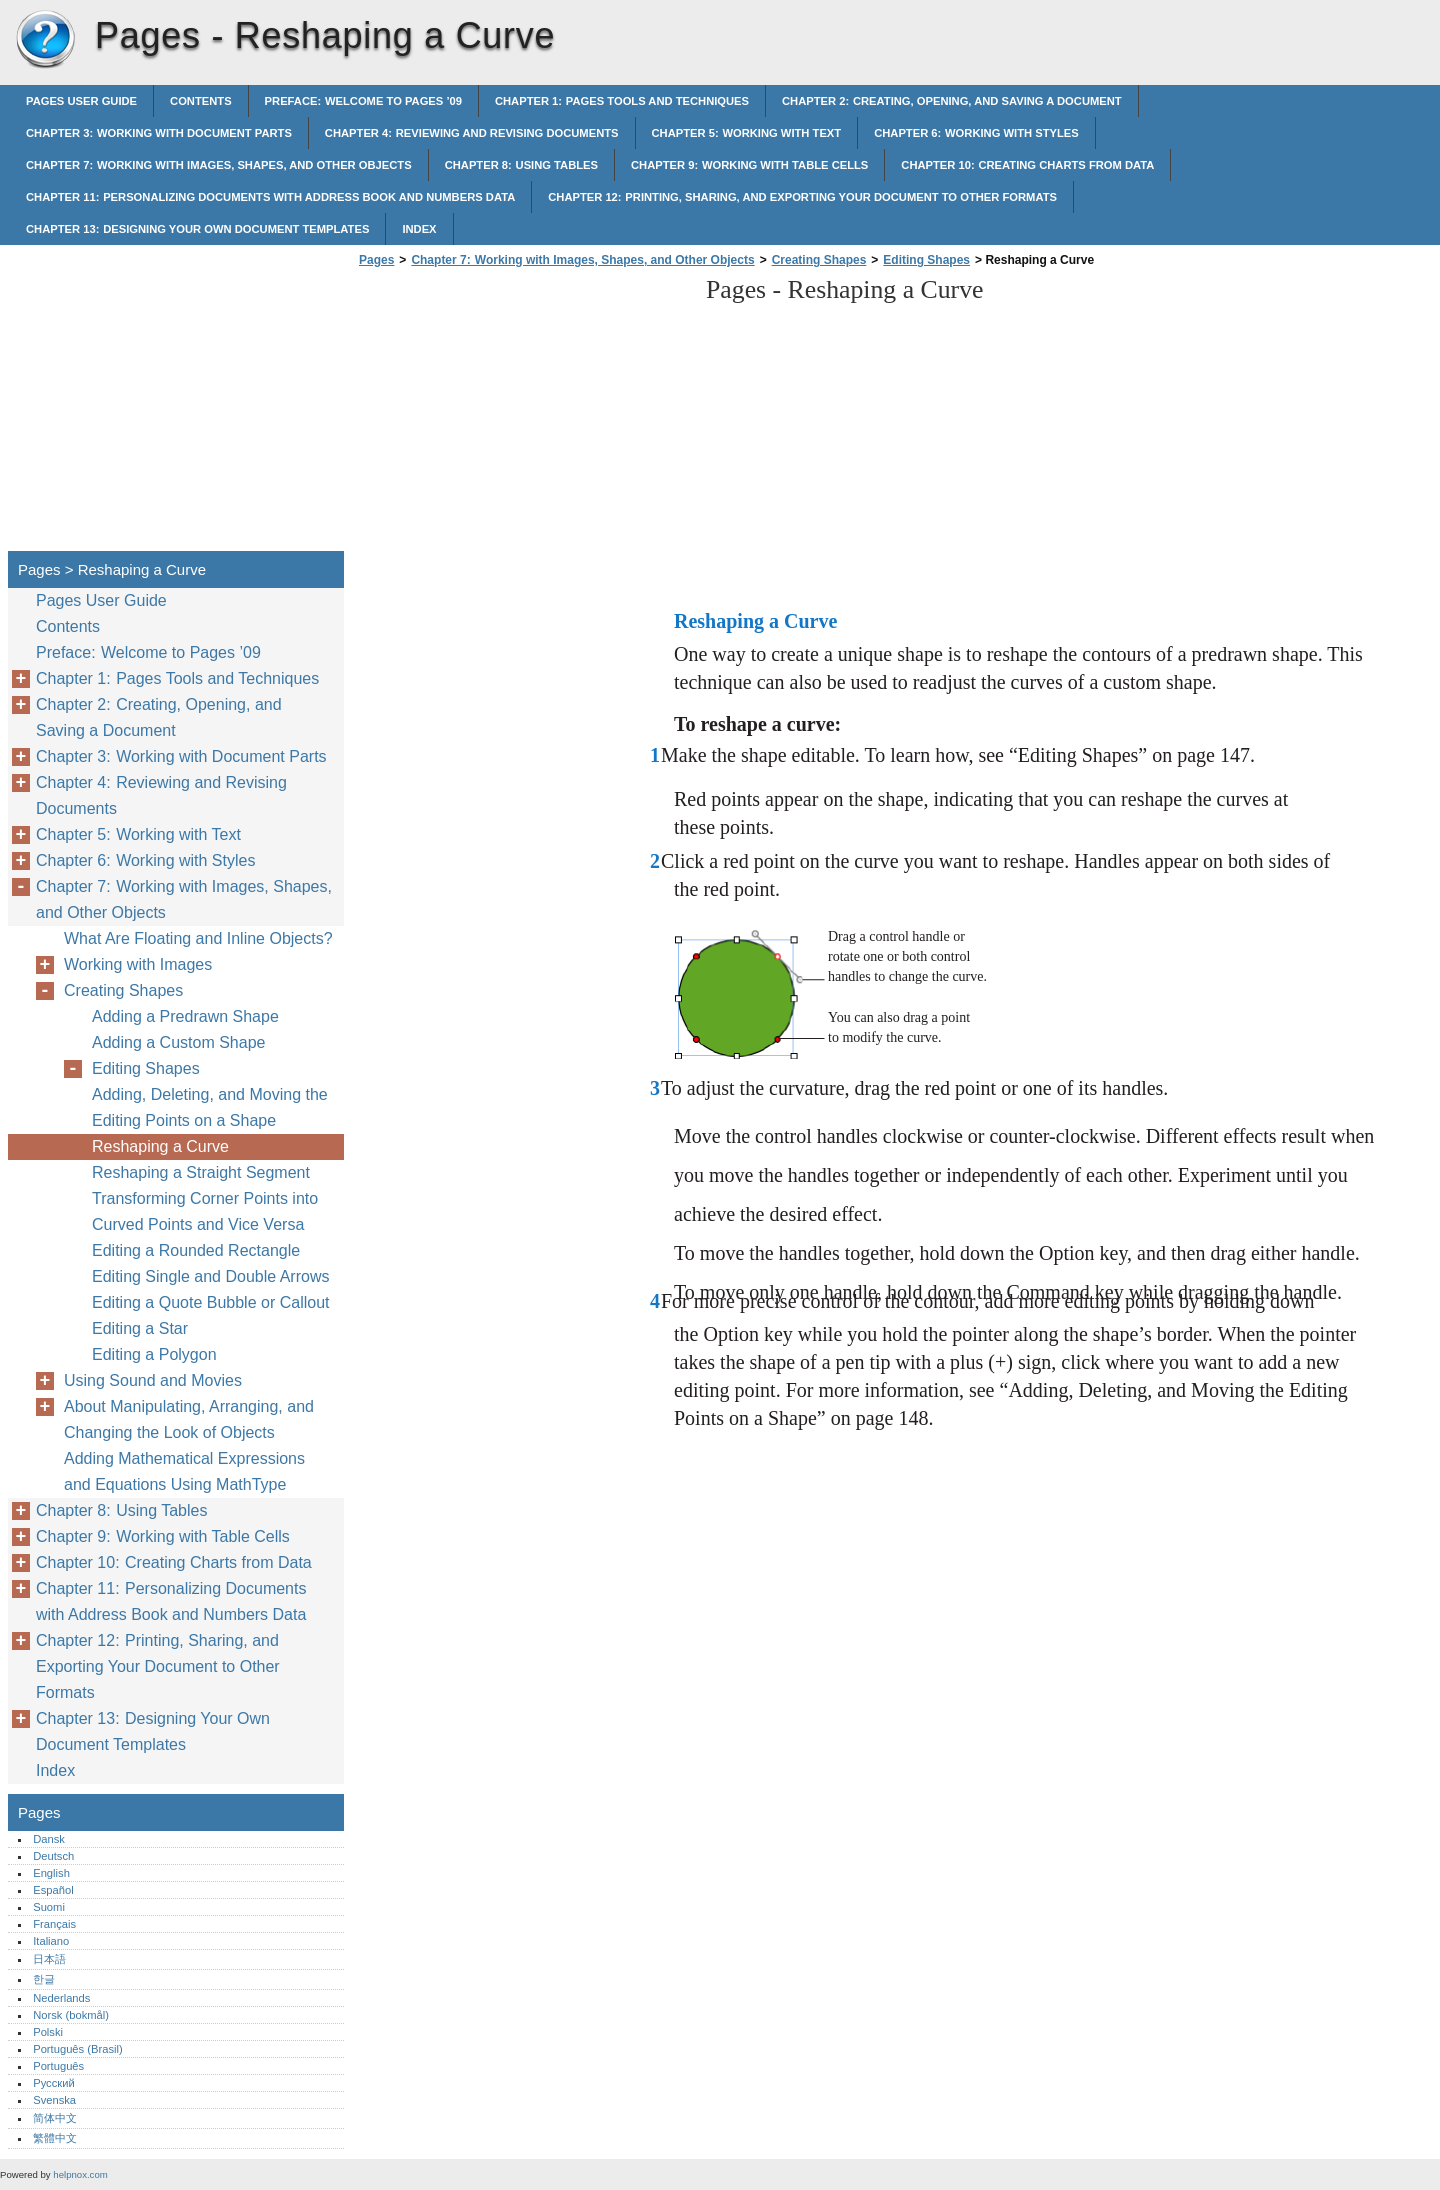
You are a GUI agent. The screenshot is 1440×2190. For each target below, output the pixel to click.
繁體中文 (55, 2138)
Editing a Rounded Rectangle (196, 1250)
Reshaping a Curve (160, 1146)
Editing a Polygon (154, 1354)
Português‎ (58, 2066)
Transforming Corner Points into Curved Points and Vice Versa (205, 1211)
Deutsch (53, 1856)
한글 (44, 1979)
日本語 (49, 1959)
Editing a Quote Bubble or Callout (210, 1302)
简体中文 (55, 2118)
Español (53, 1890)
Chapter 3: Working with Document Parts (159, 133)
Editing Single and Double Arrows (210, 1276)
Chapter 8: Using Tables (521, 165)
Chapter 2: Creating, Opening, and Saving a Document (952, 101)
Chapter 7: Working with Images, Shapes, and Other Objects (219, 165)
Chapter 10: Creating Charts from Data (1027, 165)
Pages (45, 40)
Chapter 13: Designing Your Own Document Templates (197, 229)
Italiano (51, 1941)
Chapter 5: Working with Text (747, 133)
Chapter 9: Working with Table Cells (749, 165)
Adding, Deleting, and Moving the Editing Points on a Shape (210, 1107)
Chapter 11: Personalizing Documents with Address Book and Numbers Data (270, 197)
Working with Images (138, 964)
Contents (201, 101)
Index (419, 229)
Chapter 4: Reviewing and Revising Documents (472, 133)
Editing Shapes (926, 260)
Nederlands (61, 1998)
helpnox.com (80, 2174)
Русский (54, 2083)
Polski (48, 2032)
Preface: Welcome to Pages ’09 (363, 101)
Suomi (49, 1907)
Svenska (54, 2100)
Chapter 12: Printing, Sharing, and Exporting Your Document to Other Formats (802, 197)
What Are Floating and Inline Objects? (198, 938)
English (51, 1873)
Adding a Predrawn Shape (185, 1016)
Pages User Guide (81, 101)
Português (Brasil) (78, 2049)
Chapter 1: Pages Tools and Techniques (622, 101)
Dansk (49, 1839)
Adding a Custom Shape (178, 1042)
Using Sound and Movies (153, 1380)
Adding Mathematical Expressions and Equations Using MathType (184, 1471)
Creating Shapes (819, 260)
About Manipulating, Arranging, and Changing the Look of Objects (189, 1419)
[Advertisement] (522, 415)
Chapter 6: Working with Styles (976, 133)
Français (54, 1924)
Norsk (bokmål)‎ (71, 2015)
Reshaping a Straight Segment (201, 1172)
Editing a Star (140, 1328)
